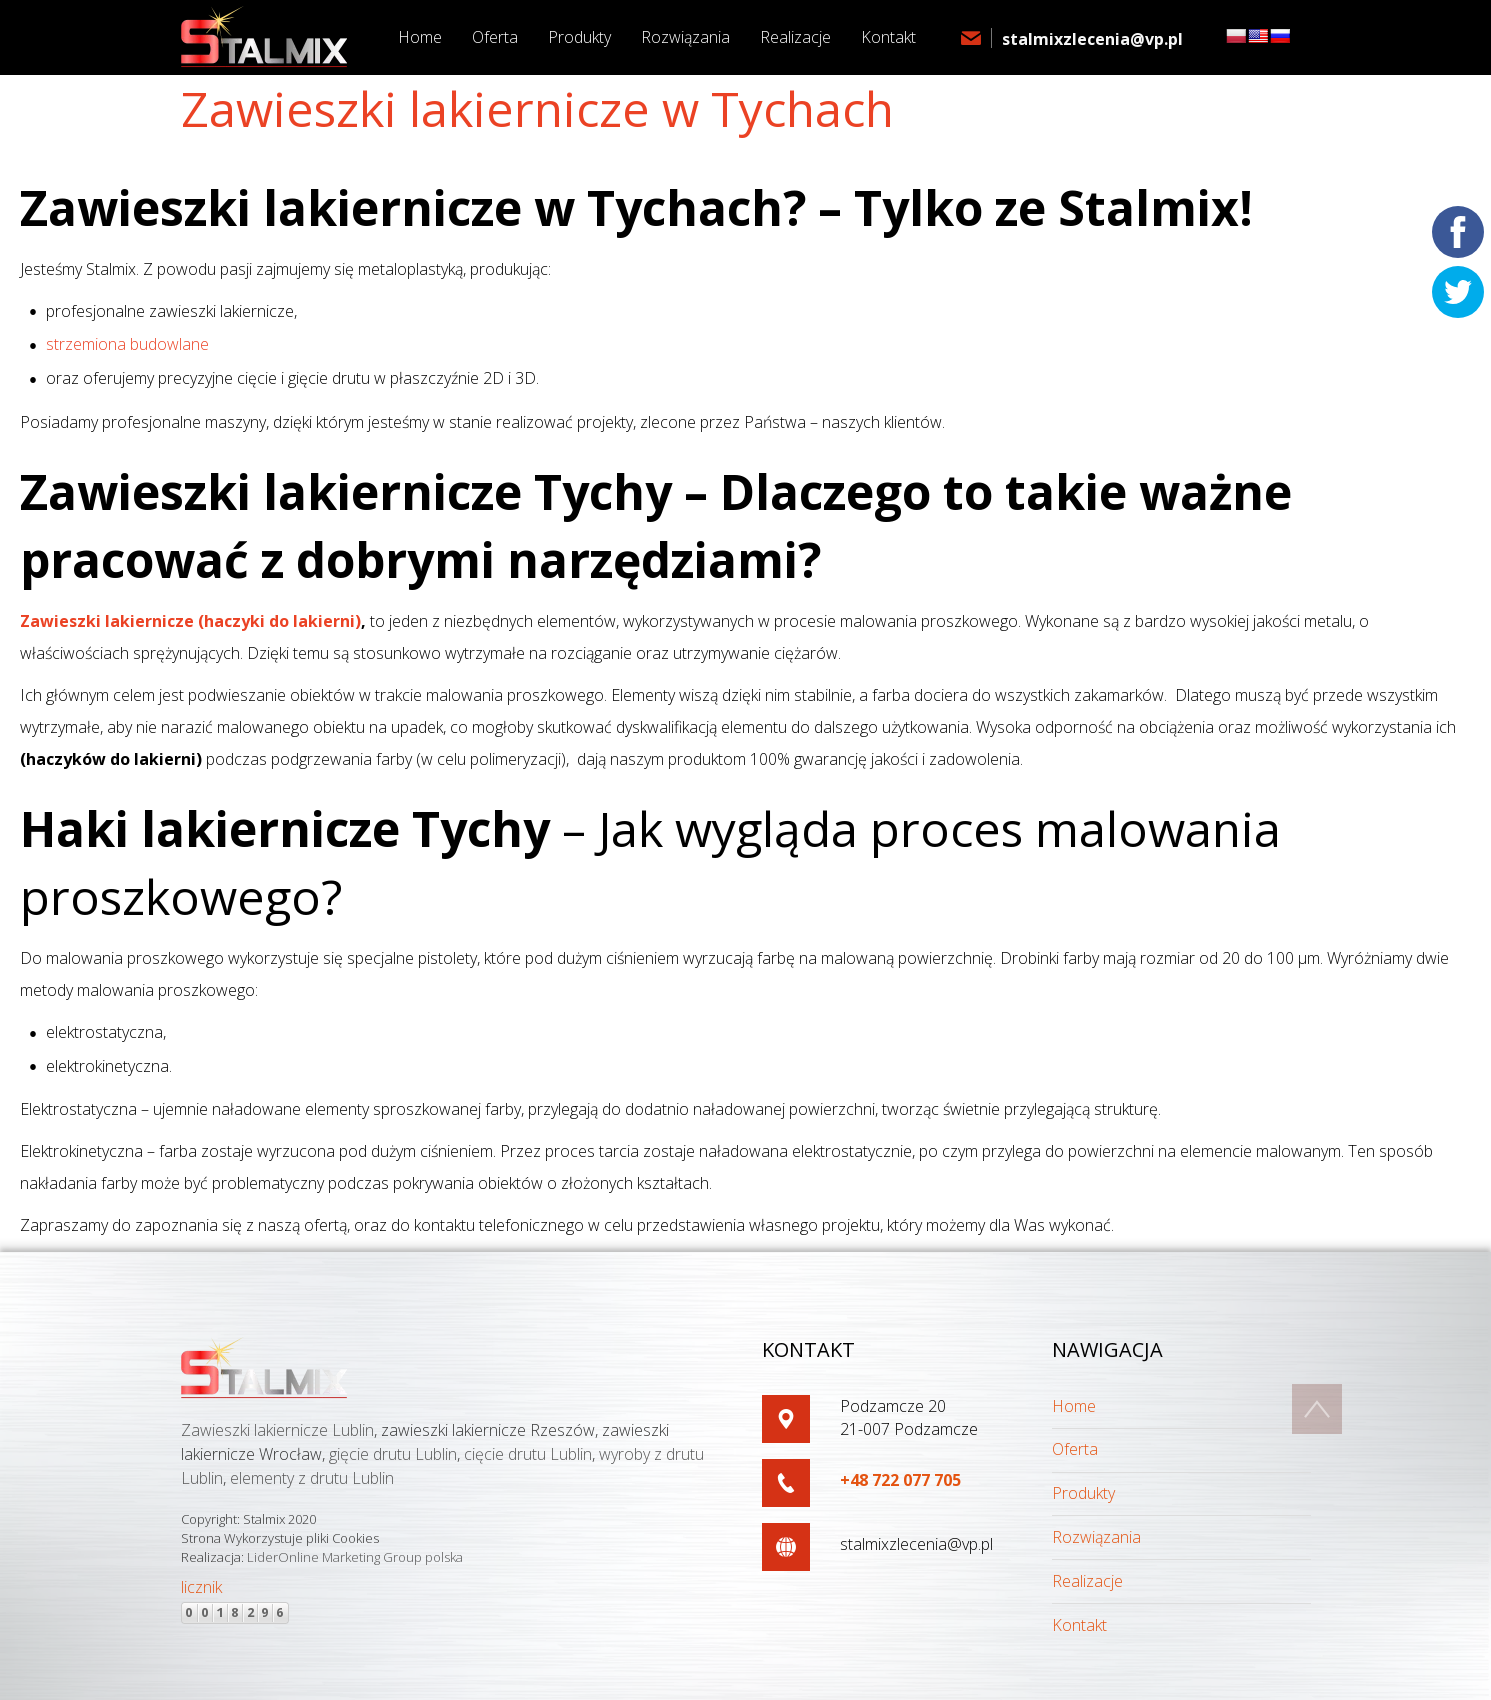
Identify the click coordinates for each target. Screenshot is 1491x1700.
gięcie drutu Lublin (393, 1454)
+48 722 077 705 (900, 1480)
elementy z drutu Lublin (312, 1478)
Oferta (1075, 1449)
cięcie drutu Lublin (528, 1454)
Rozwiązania (1096, 1537)
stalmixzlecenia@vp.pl (1092, 39)
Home (1074, 1406)
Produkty (1083, 1493)
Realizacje (1087, 1581)
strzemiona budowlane (127, 344)
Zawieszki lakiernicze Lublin (277, 1430)
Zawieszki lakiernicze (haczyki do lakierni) (190, 621)
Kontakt (1079, 1625)
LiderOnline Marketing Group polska (355, 1557)
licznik (201, 1587)
